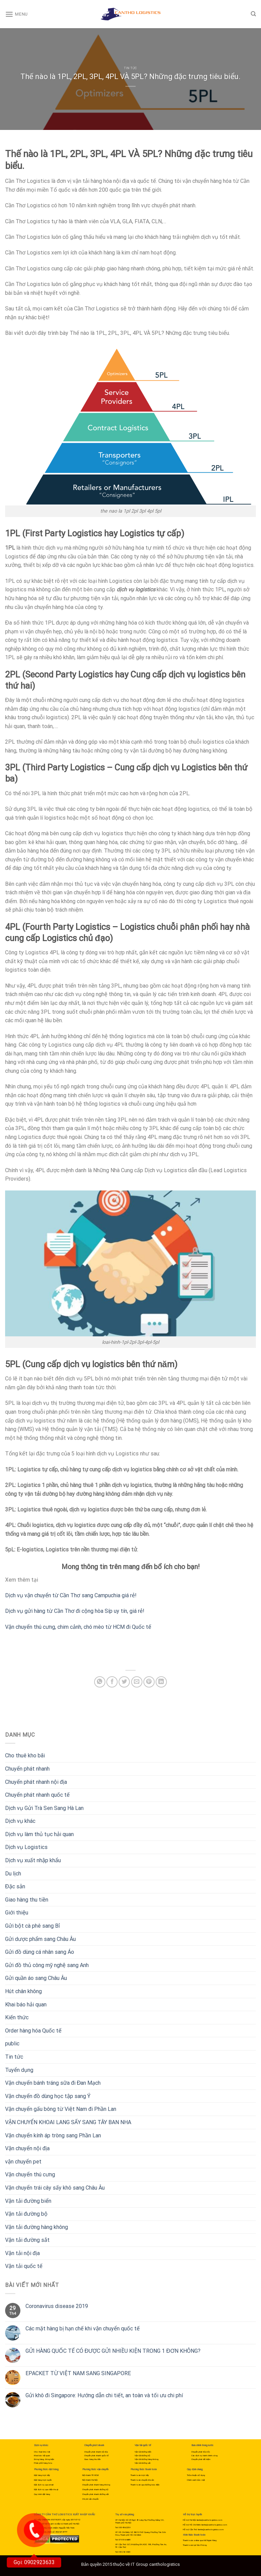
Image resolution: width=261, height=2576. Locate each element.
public (12, 2043)
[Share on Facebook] (112, 1681)
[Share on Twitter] (124, 1681)
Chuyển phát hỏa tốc (200, 2451)
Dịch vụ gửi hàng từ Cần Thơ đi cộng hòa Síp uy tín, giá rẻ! (74, 1611)
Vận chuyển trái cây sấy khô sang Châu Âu (55, 2187)
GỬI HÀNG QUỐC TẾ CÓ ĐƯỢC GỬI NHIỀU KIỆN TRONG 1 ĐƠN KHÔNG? (113, 2351)
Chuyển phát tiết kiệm (200, 2459)
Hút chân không (23, 1991)
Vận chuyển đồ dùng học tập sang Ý (47, 2096)
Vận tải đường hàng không (36, 2227)
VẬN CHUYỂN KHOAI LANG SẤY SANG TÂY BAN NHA (68, 2122)
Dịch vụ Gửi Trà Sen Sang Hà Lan (44, 1808)
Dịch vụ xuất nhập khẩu (33, 1860)
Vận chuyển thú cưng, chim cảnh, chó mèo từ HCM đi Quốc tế (78, 1627)
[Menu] (16, 14)
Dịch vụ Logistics (26, 1847)
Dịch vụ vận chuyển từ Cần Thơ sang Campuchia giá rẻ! (71, 1595)
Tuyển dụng (19, 2070)
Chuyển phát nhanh (27, 1769)
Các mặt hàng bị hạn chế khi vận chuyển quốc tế (82, 2328)
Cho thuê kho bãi (25, 1755)
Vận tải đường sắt (27, 2240)
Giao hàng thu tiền (26, 1899)
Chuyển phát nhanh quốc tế (37, 1795)
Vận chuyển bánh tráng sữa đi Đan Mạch (53, 2083)
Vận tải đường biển (28, 2201)
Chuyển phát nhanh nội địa (36, 1782)
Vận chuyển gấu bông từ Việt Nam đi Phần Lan (60, 2109)
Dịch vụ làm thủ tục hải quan (39, 1834)
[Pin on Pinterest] (149, 1681)
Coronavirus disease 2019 (56, 2306)
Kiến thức (17, 2017)
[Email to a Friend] (136, 1681)
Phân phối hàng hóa (43, 2463)
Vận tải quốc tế (23, 2266)
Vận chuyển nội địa (27, 2148)
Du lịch (13, 1873)
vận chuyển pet (23, 2161)
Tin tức (130, 68)
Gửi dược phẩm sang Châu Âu (40, 1939)
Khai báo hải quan (26, 2004)
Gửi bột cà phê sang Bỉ (32, 1926)
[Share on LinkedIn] (161, 1681)
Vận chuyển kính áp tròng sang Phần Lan (53, 2135)
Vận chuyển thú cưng (30, 2174)
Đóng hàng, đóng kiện (44, 2459)
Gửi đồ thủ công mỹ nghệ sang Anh (47, 1965)
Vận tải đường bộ (26, 2214)
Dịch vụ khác (20, 1821)
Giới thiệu (16, 1912)
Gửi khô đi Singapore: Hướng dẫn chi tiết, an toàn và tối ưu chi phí (104, 2395)
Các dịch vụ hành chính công (204, 2455)
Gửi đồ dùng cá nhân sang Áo (39, 1952)
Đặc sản (15, 1886)
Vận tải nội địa (22, 2253)
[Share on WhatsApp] (99, 1681)
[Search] (253, 13)
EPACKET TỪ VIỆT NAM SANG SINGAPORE (78, 2373)
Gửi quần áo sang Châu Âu (36, 1978)
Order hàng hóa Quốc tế (33, 2030)
